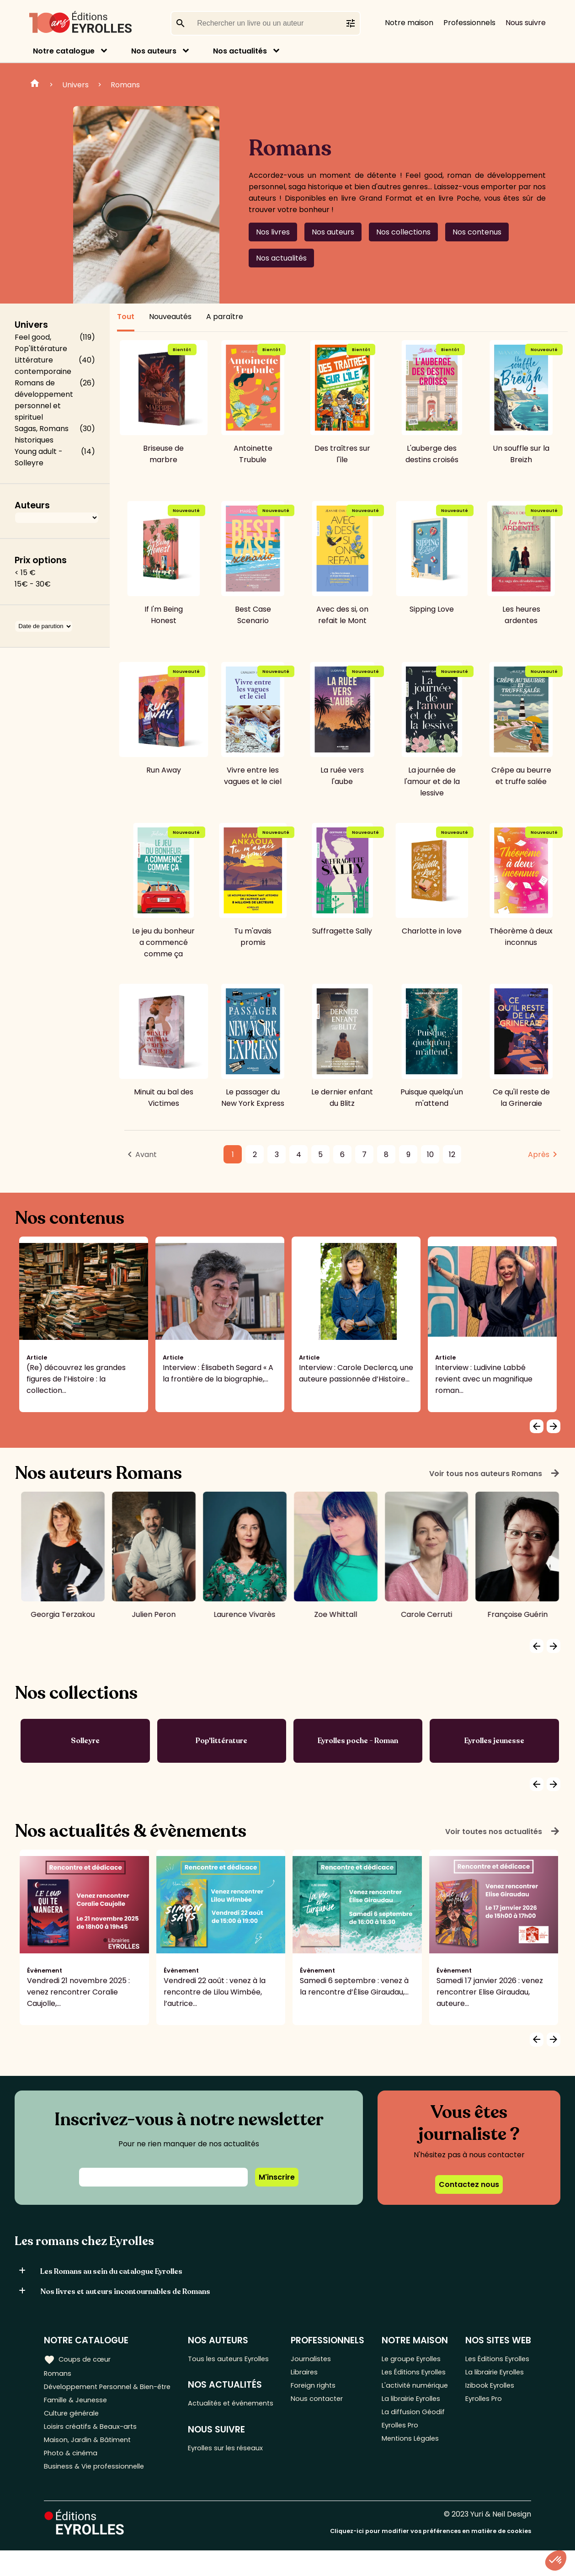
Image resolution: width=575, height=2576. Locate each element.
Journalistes (316, 2359)
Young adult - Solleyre (39, 457)
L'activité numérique (402, 2406)
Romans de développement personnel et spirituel (44, 400)
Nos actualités (240, 51)
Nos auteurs (153, 51)
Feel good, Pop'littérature (41, 343)
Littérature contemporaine (43, 366)
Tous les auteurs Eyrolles (235, 2359)
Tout (125, 316)
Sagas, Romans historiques (42, 434)
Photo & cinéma (72, 2476)
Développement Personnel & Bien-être (96, 2395)
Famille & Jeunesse (78, 2416)
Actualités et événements (214, 2411)
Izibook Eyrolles (492, 2400)
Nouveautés (170, 316)
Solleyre (85, 1741)
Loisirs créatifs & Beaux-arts (94, 2446)
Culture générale (74, 2431)
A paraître (224, 316)
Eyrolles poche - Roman (358, 1741)
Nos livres (273, 232)
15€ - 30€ (33, 584)
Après (538, 1154)
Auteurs (32, 505)
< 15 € (25, 572)
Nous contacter (322, 2404)
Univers (75, 85)
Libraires (309, 2374)
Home (34, 84)
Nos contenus (477, 232)
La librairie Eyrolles (415, 2427)
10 (430, 1154)
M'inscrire (277, 2177)
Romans (125, 85)
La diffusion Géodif (415, 2442)
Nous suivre (526, 22)
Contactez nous (469, 2184)
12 (452, 1154)
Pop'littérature (221, 1741)
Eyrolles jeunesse (494, 1741)
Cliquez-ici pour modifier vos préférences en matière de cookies (430, 2556)
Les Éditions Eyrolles (403, 2380)
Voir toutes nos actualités (502, 1831)
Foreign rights (319, 2389)
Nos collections (403, 232)
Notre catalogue (64, 51)
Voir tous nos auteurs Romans (494, 1473)
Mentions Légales (413, 2472)
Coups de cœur (79, 2358)
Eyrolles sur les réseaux (233, 2464)
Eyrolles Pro (404, 2457)
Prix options (41, 560)
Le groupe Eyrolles (415, 2359)
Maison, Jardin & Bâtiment (90, 2461)
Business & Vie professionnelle (97, 2491)
